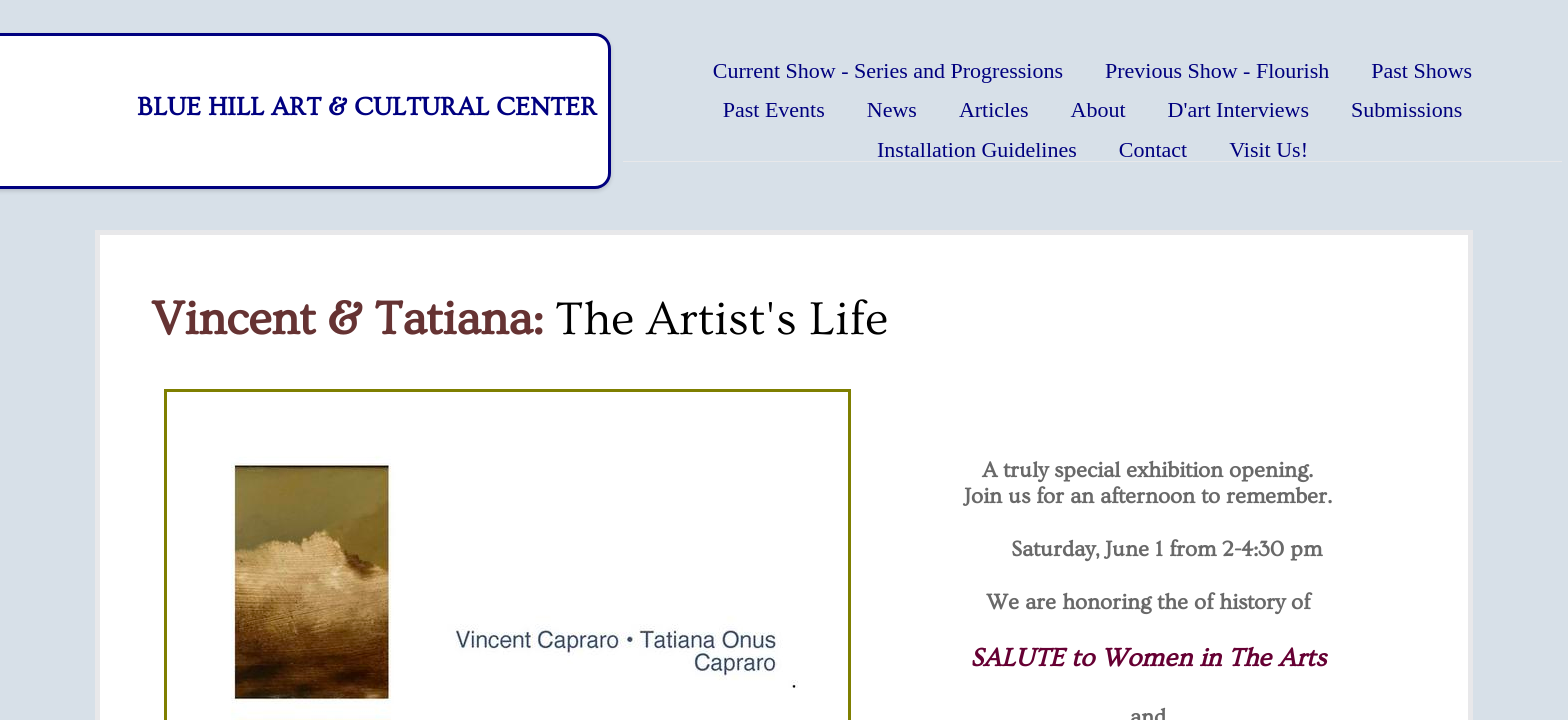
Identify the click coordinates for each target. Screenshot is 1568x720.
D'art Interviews (1238, 109)
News (892, 109)
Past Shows (1421, 70)
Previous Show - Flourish (1217, 70)
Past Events (774, 109)
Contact (1153, 149)
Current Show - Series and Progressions (888, 70)
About (1098, 109)
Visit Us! (1268, 149)
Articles (994, 109)
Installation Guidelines (977, 149)
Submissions (1406, 109)
